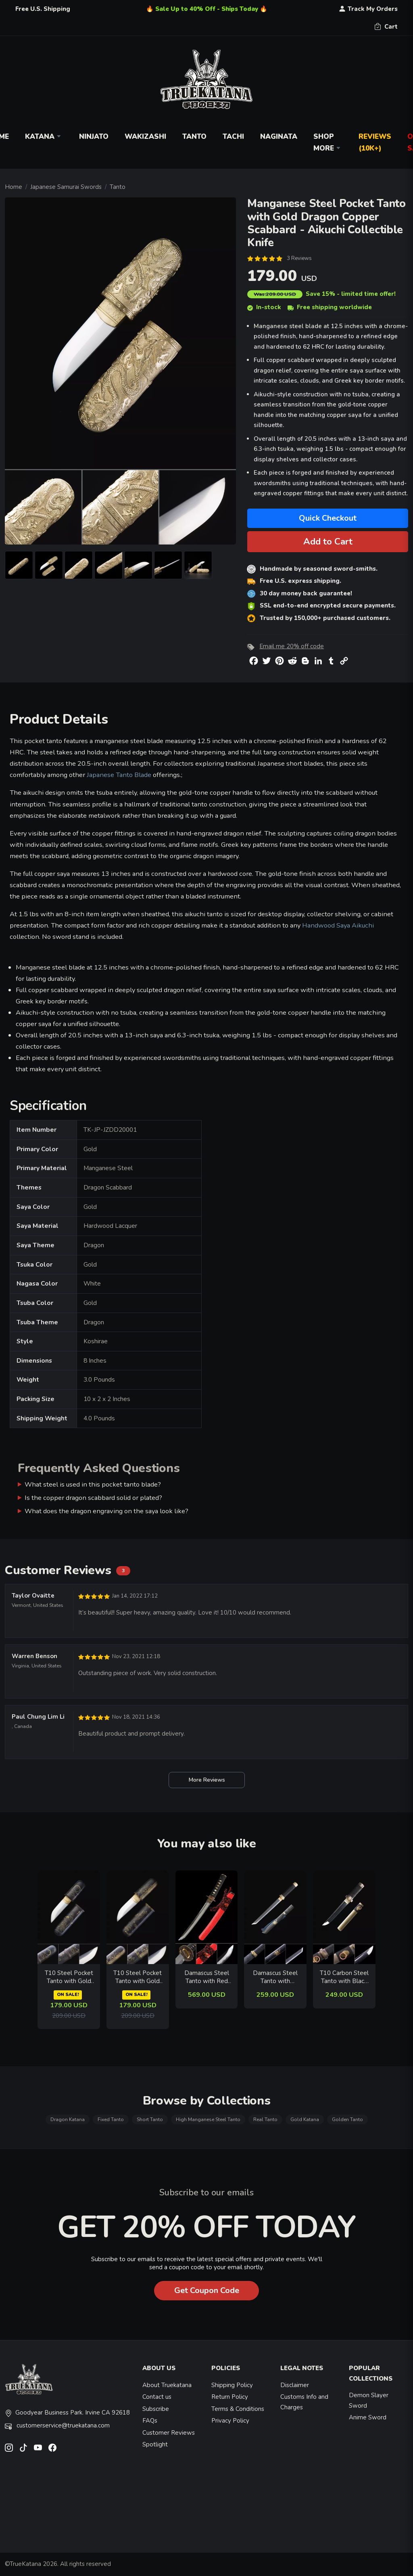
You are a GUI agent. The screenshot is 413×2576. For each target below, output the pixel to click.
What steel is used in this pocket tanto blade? (93, 1484)
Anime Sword (367, 2417)
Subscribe (155, 2409)
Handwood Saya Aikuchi (338, 925)
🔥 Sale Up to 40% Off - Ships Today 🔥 (206, 9)
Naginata (278, 136)
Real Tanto (265, 2119)
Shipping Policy (232, 2385)
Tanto (194, 136)
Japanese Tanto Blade (119, 774)
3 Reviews (299, 258)
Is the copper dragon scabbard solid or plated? (93, 1497)
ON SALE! (68, 1995)
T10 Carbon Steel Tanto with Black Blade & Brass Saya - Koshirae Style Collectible (344, 1977)
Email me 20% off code (291, 646)
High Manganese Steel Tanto (208, 2119)
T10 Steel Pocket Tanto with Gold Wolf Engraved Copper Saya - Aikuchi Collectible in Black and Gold (69, 1977)
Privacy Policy (230, 2421)
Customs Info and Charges (304, 2402)
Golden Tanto (347, 2119)
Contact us (156, 2397)
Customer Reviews (168, 2433)
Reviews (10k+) (375, 142)
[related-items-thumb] (69, 1916)
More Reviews (206, 1780)
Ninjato (93, 136)
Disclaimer (294, 2385)
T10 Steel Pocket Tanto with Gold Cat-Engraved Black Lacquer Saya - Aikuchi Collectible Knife (137, 1977)
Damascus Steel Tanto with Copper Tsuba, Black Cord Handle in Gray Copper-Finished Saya (275, 1977)
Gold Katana (304, 2119)
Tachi (233, 136)
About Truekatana (167, 2385)
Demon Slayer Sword (368, 2400)
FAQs (149, 2421)
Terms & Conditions (237, 2409)
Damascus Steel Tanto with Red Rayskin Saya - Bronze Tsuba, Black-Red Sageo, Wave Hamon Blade (206, 1977)
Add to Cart (328, 541)
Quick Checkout (328, 518)
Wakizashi (145, 136)
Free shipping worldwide (330, 307)
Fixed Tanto (111, 2119)
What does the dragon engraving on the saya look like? (106, 1511)
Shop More (327, 142)
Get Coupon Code (206, 2290)
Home (13, 187)
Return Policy (229, 2397)
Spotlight (155, 2444)
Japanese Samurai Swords (66, 187)
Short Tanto (150, 2119)
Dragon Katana (67, 2119)
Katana (44, 136)
